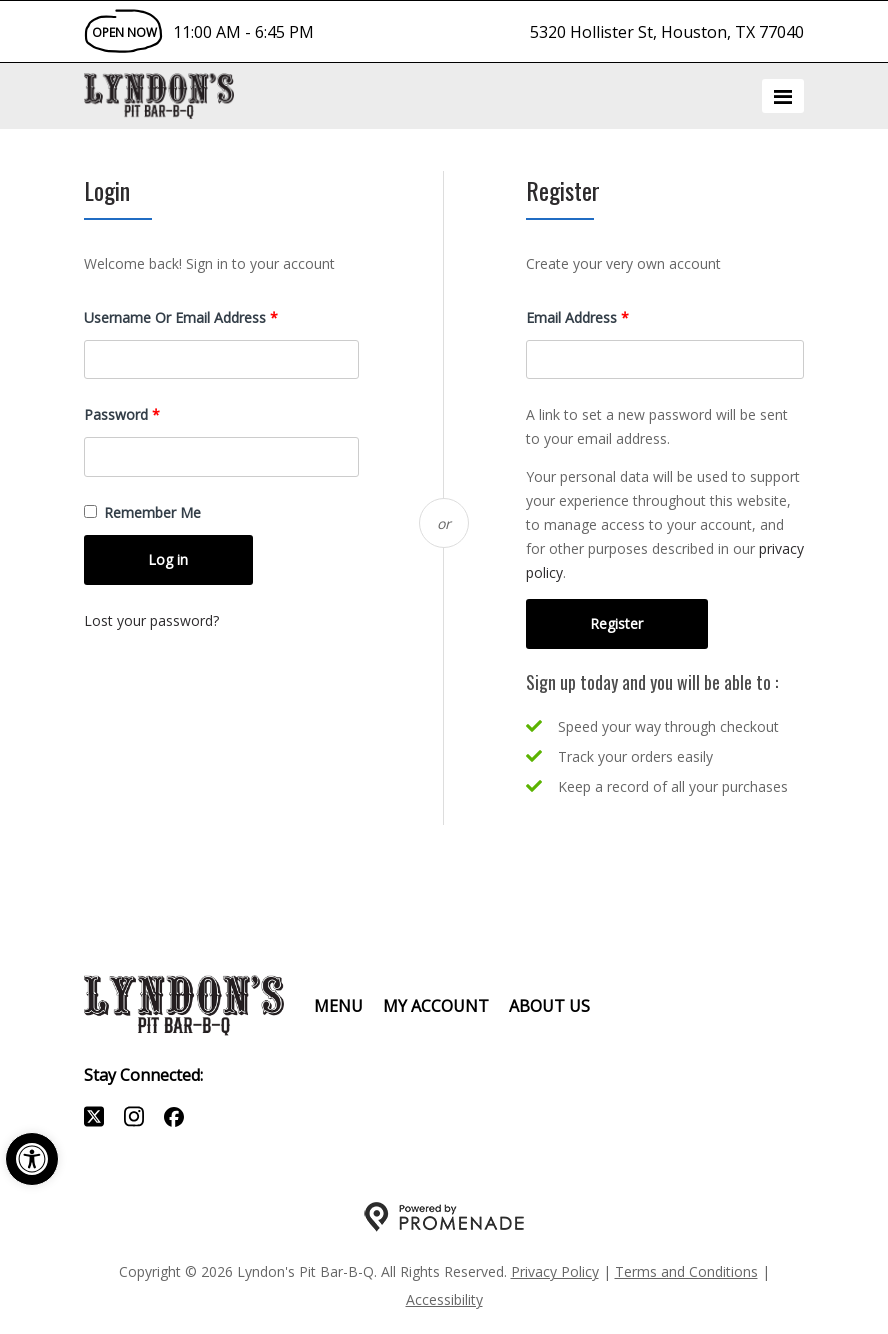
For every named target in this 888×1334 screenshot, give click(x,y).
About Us (549, 1006)
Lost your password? (151, 620)
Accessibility (444, 1299)
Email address (605, 316)
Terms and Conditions (686, 1271)
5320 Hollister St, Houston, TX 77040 (667, 32)
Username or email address (209, 316)
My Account (436, 1006)
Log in (168, 559)
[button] (32, 1159)
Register (616, 623)
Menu (338, 1006)
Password (150, 413)
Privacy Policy (555, 1271)
